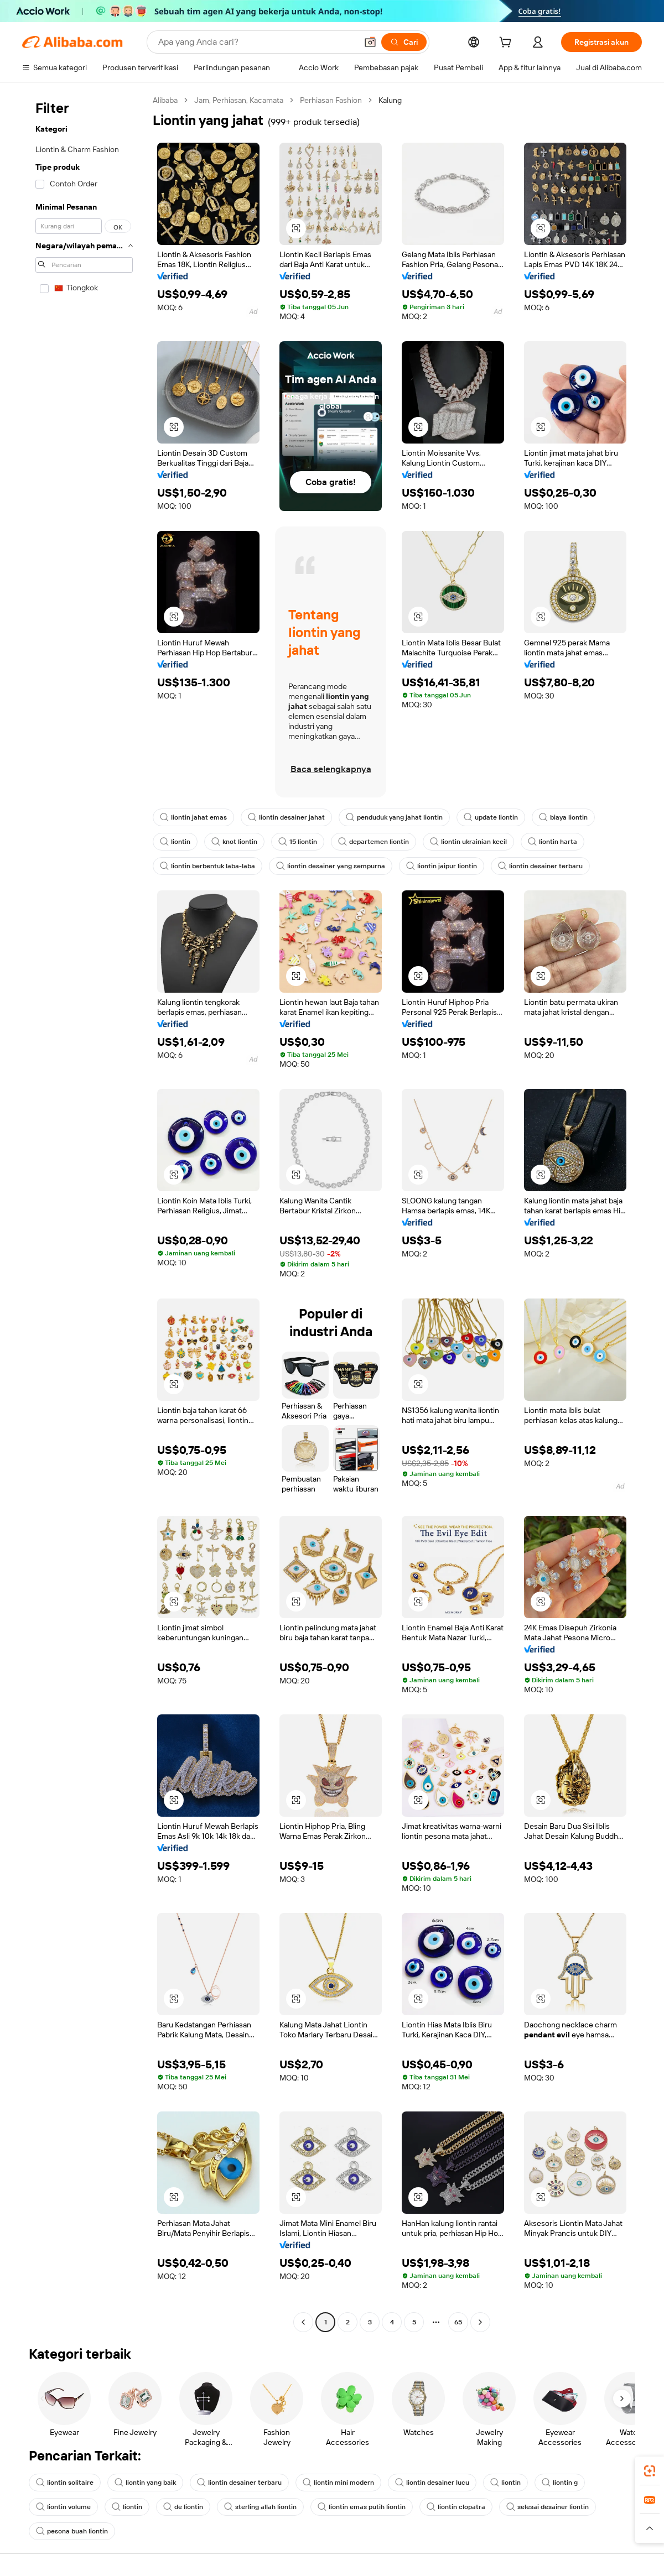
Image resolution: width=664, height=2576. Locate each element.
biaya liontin (563, 817)
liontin (175, 841)
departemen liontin (373, 841)
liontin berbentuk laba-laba (207, 866)
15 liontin (297, 841)
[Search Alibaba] (256, 42)
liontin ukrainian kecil (468, 841)
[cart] (507, 43)
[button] (370, 42)
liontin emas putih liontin (362, 2506)
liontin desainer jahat (286, 817)
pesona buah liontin (72, 2531)
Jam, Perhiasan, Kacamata (238, 100)
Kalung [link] (390, 100)
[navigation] (84, 1212)
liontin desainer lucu (432, 2482)
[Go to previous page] (303, 2322)
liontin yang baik (145, 2482)
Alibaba (165, 100)
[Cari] (404, 42)
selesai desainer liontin (547, 2506)
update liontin (491, 817)
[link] (649, 2471)
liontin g (560, 2482)
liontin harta (552, 841)
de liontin (183, 2506)
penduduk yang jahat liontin (394, 817)
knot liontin (234, 841)
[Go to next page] (480, 2322)
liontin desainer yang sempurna (330, 866)
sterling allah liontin (260, 2506)
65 (458, 2322)
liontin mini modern (338, 2482)
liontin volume (63, 2506)
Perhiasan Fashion (331, 100)
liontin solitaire (65, 2482)
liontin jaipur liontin (441, 866)
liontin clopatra (456, 2506)
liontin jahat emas (193, 817)
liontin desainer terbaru (540, 866)
